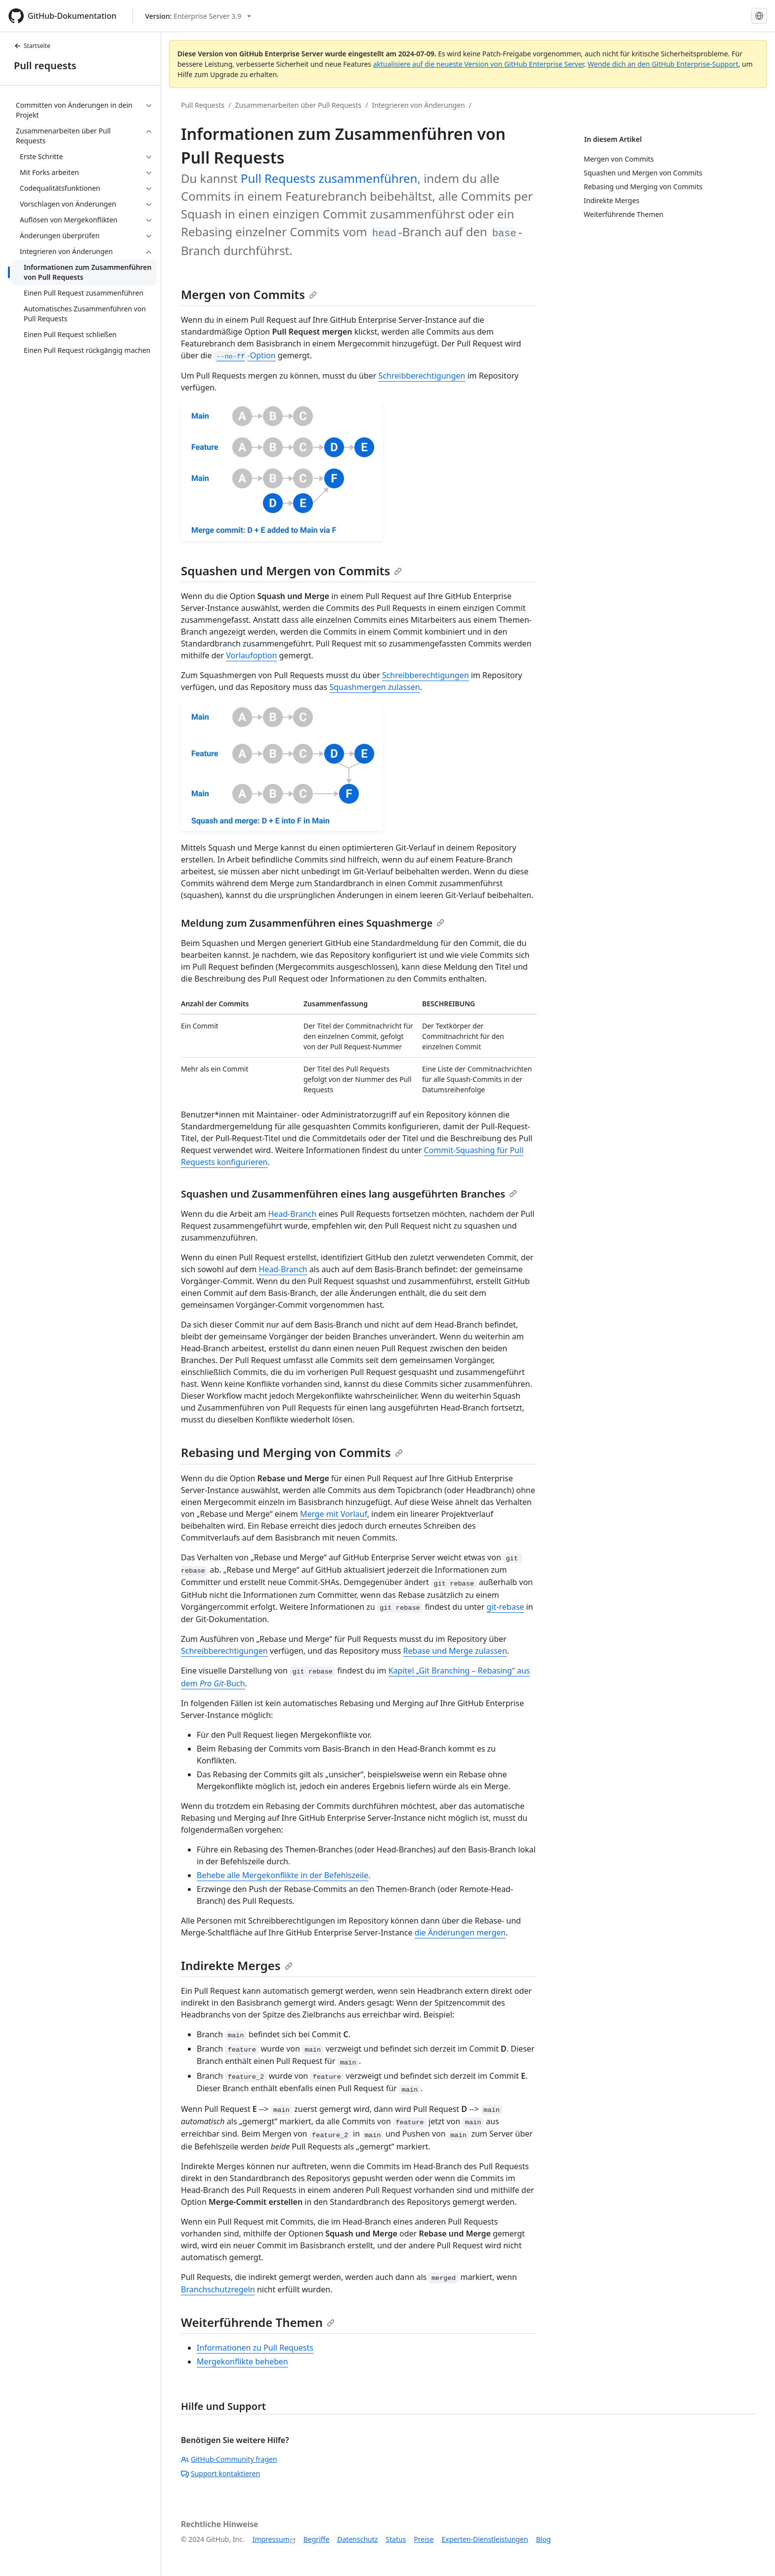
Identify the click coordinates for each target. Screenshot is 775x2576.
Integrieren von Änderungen (418, 105)
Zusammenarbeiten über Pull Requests (298, 105)
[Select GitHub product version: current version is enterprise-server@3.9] (198, 16)
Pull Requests (202, 105)
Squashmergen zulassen (374, 687)
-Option (245, 355)
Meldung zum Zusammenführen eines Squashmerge (312, 923)
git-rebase (505, 1606)
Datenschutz (357, 2539)
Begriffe (316, 2539)
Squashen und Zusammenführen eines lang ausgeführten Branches (349, 1194)
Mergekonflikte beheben (242, 2361)
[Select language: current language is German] (759, 16)
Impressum (271, 2539)
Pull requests (45, 65)
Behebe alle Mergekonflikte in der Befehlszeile (282, 1875)
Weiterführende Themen (258, 2322)
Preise (423, 2539)
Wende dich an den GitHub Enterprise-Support (663, 64)
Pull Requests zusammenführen (329, 178)
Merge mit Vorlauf (333, 1513)
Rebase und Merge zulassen (455, 1650)
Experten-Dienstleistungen (484, 2539)
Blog (543, 2539)
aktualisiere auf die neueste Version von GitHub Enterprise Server (478, 64)
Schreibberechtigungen (422, 375)
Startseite (32, 46)
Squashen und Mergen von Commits (291, 570)
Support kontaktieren (220, 2473)
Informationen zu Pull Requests (255, 2347)
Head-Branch (292, 1213)
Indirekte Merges (237, 1965)
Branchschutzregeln (218, 2289)
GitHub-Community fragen (229, 2459)
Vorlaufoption (251, 655)
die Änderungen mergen (460, 1932)
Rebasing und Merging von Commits (292, 1452)
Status (396, 2539)
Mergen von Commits (249, 294)
